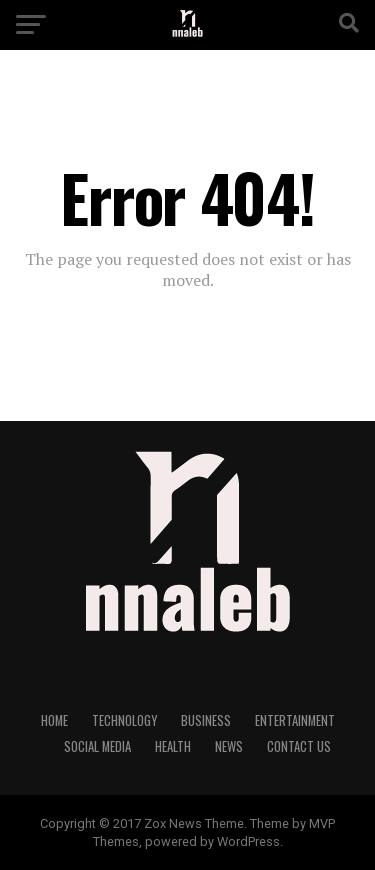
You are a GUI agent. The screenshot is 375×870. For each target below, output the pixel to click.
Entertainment (295, 720)
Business (206, 720)
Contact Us (299, 746)
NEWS (229, 746)
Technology (124, 720)
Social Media (97, 746)
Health (173, 746)
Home (54, 720)
